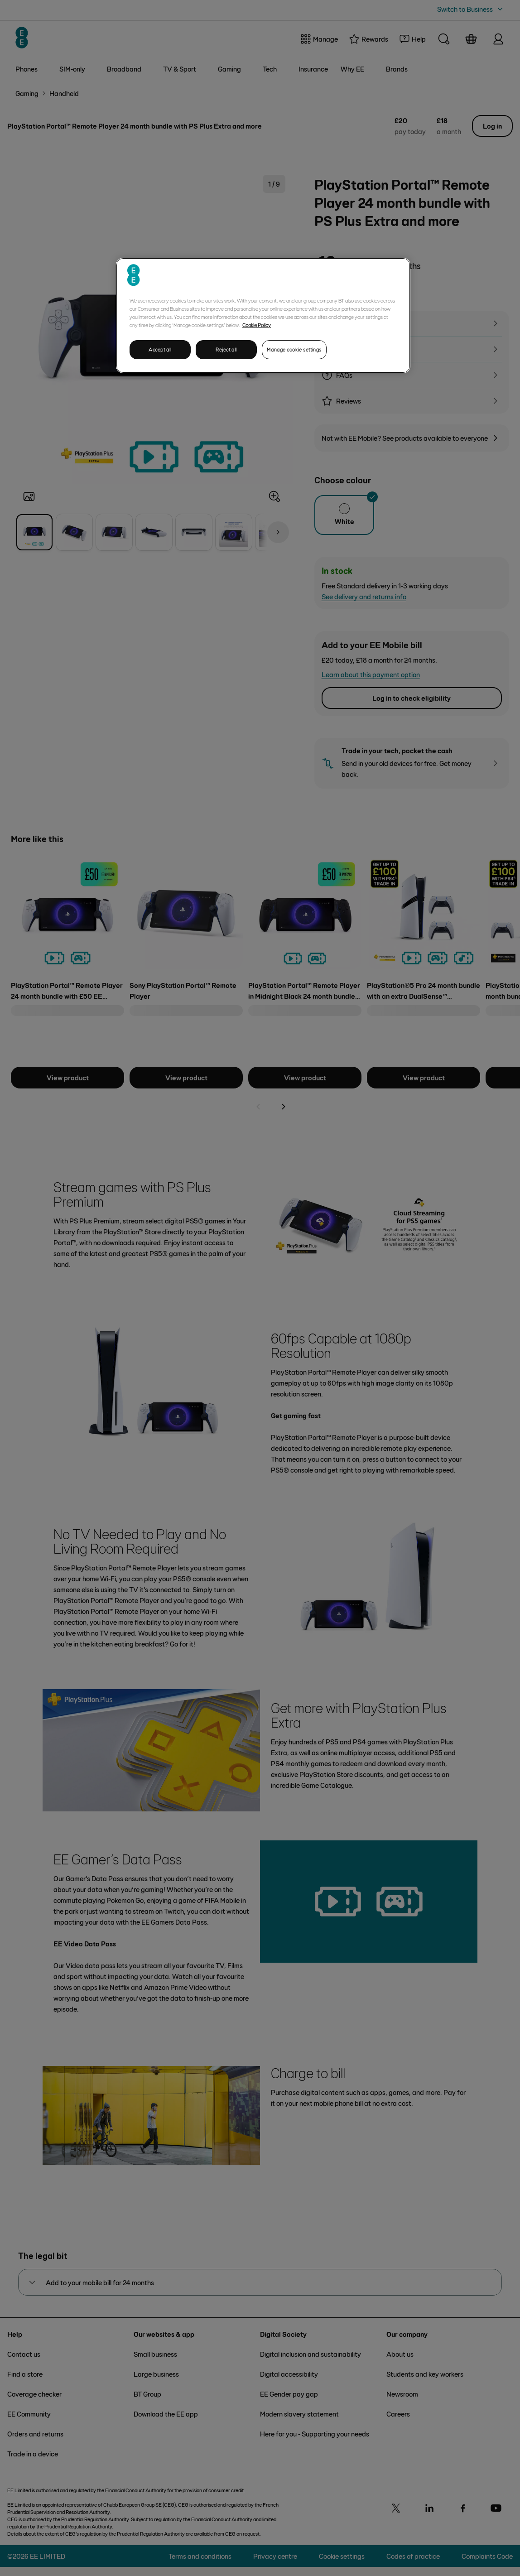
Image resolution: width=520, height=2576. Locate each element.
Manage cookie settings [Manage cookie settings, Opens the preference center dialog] (294, 349)
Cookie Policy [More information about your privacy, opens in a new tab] (256, 325)
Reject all (226, 349)
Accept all (160, 349)
